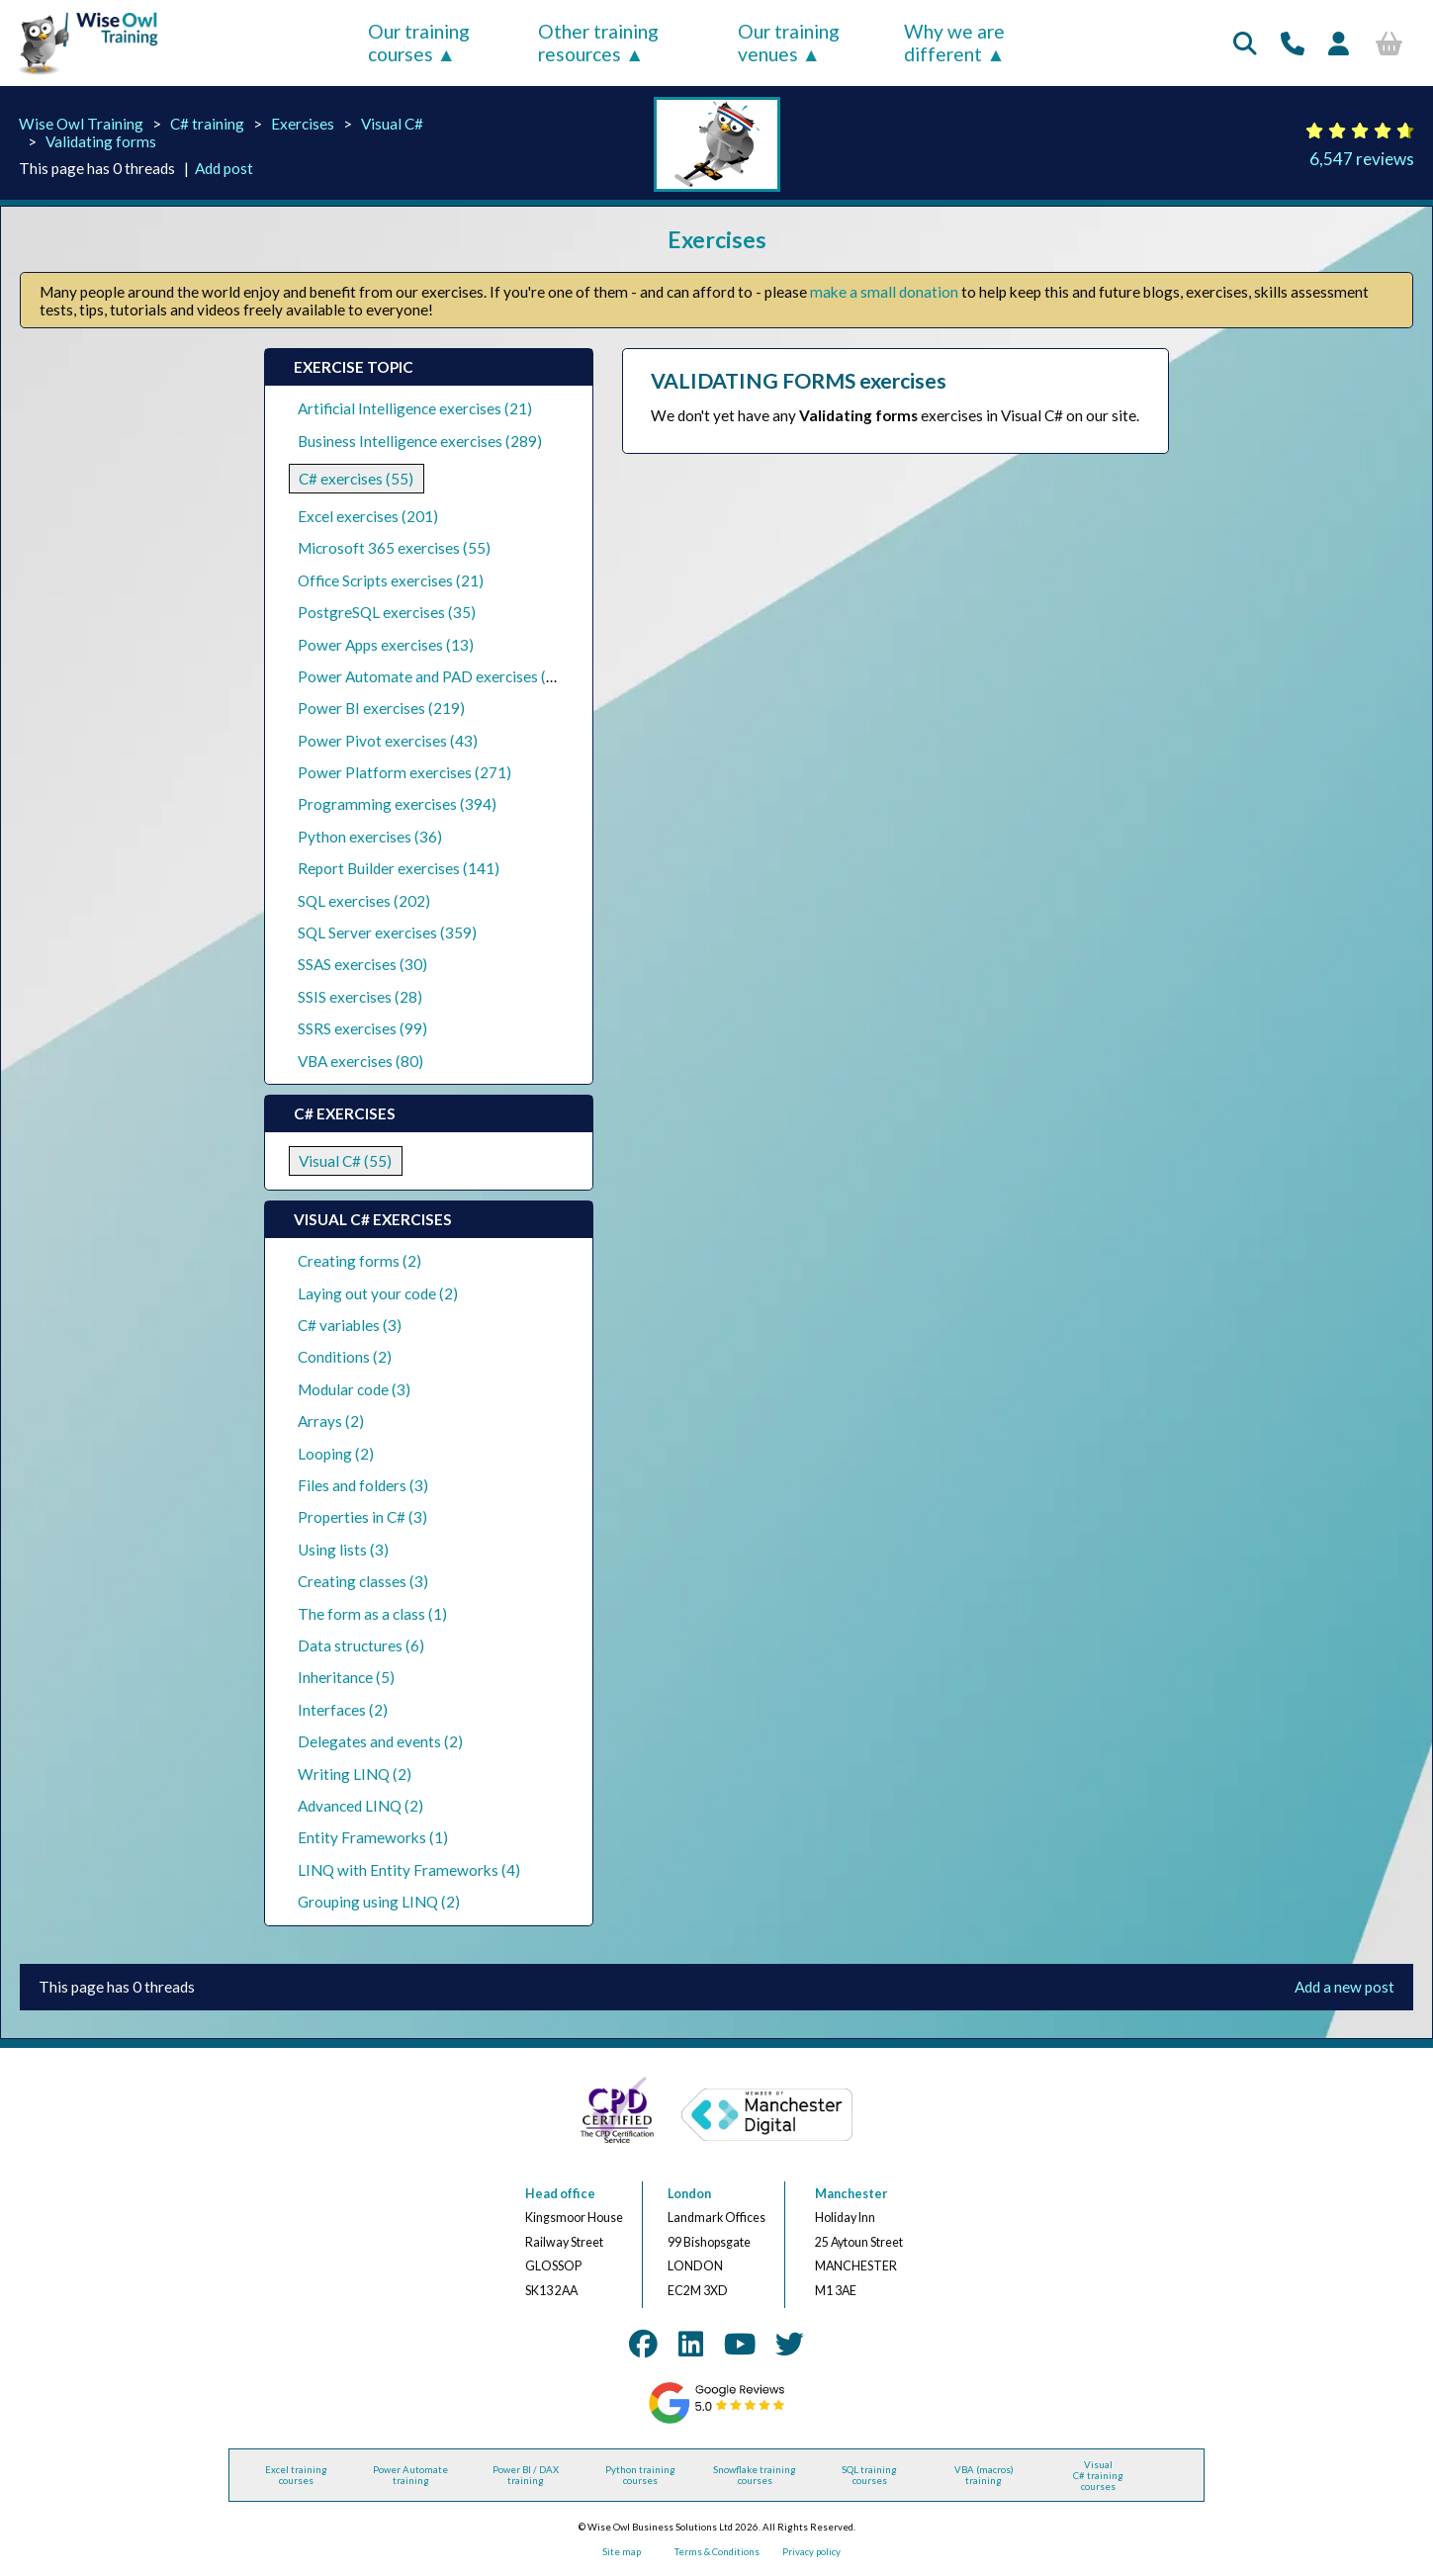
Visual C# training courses (1098, 2475)
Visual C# (392, 124)
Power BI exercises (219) (381, 708)
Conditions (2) (345, 1357)
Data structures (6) (361, 1645)
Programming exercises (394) (397, 804)
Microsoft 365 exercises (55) (394, 548)
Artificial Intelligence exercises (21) (415, 408)
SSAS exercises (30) (362, 964)
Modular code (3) (354, 1389)
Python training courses (640, 2475)
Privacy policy (811, 2551)
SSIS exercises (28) (360, 997)
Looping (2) (336, 1454)
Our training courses (419, 42)
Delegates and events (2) (380, 1741)
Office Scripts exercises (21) (391, 580)
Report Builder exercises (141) (398, 868)
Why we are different (954, 42)
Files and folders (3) (363, 1485)
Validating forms (100, 141)
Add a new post (1344, 1987)
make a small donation (884, 292)
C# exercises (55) (356, 479)
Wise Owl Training (81, 124)
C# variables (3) (350, 1325)
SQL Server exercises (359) (387, 932)
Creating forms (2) (359, 1261)
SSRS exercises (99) (362, 1028)
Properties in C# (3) (362, 1517)
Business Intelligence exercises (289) (420, 441)
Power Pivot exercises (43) (388, 741)
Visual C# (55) (345, 1161)
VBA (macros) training (984, 2475)
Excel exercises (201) (368, 516)
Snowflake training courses (754, 2475)
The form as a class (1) (372, 1614)
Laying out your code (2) (378, 1293)
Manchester (851, 2193)
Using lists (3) (343, 1549)
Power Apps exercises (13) (386, 645)
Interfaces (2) (343, 1710)
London (689, 2193)
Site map (621, 2551)
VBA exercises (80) (360, 1061)
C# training (207, 124)
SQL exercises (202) (364, 901)
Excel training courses (296, 2475)
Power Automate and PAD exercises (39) (433, 676)
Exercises (302, 124)
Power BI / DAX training (526, 2475)
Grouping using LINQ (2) (379, 1901)
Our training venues (789, 42)
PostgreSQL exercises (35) (387, 612)
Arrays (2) (331, 1421)
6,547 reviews (1361, 158)
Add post (224, 168)
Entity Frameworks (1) (373, 1837)
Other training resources (598, 42)
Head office (560, 2193)
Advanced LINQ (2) (360, 1806)
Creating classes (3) (363, 1581)
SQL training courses (869, 2475)
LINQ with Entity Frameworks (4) (409, 1870)
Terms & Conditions (717, 2551)
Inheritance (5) (346, 1677)
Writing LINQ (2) (354, 1774)
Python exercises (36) (370, 836)
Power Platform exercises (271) (404, 772)
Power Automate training (410, 2475)
